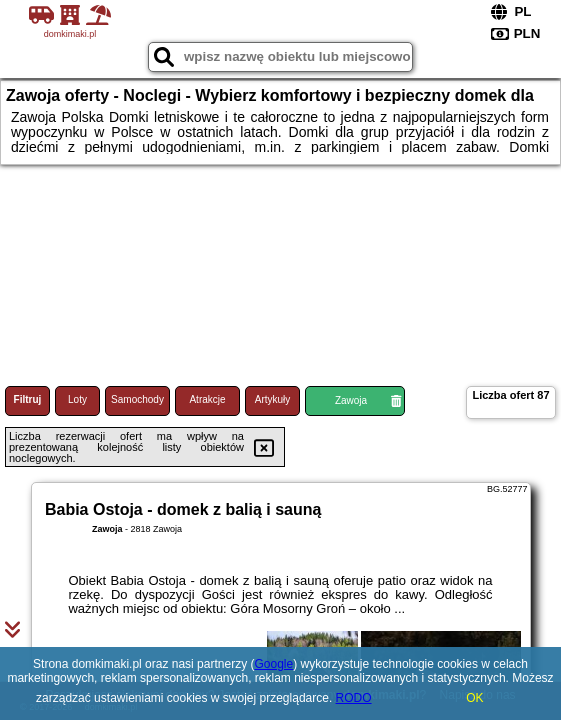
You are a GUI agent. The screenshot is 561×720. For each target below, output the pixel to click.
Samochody (137, 399)
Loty (77, 399)
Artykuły (273, 399)
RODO (354, 698)
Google (273, 664)
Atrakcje (207, 399)
